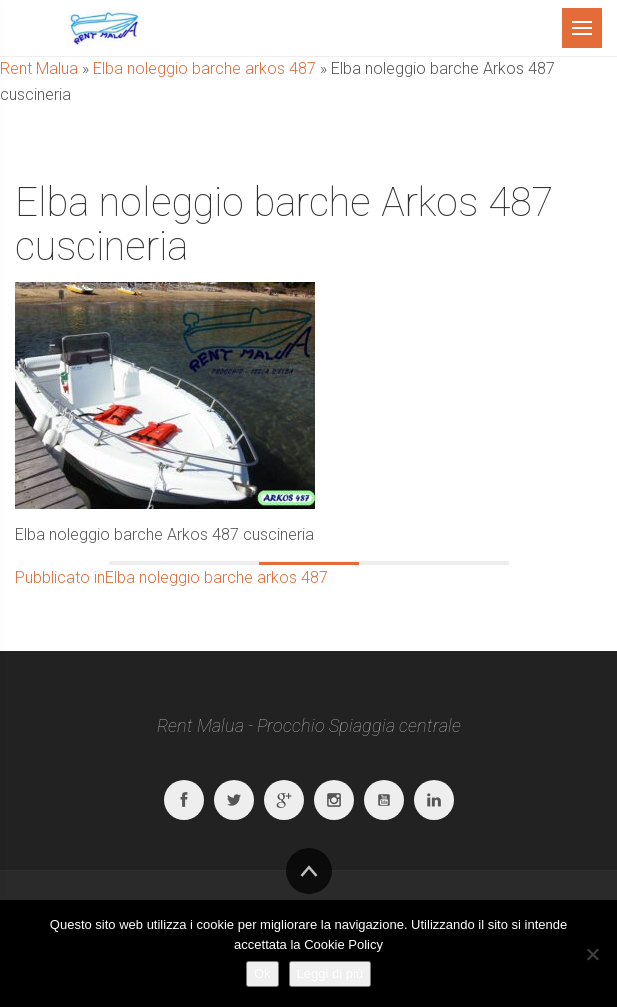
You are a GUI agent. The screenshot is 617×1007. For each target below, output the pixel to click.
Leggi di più (330, 973)
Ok (262, 973)
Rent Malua (39, 68)
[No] (592, 954)
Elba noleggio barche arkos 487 (204, 68)
